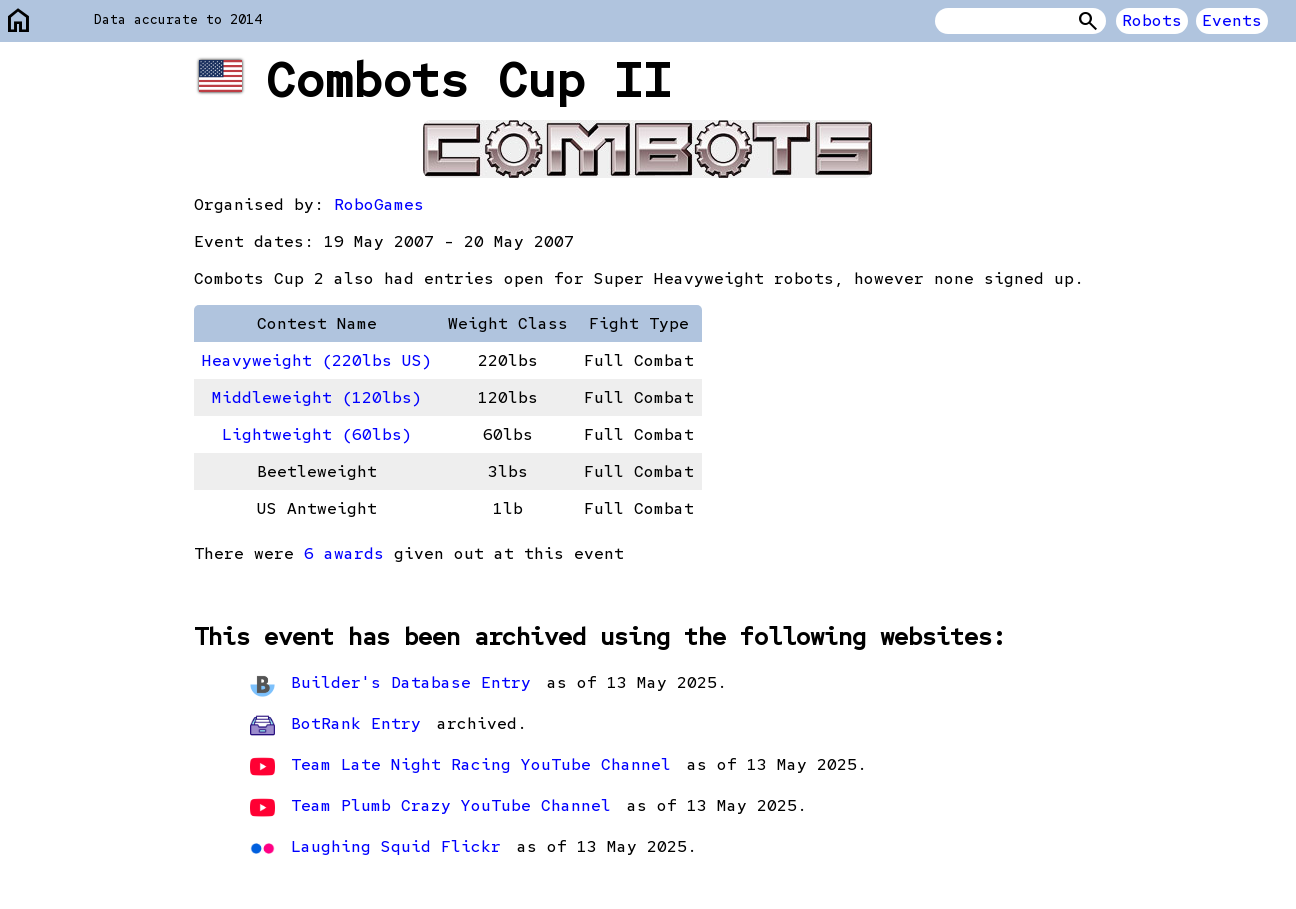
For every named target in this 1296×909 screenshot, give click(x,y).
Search (1088, 21)
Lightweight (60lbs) (317, 434)
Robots (1152, 20)
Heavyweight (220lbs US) (317, 360)
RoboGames (379, 204)
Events (1232, 20)
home (19, 21)
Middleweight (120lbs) (317, 397)
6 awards (344, 553)
